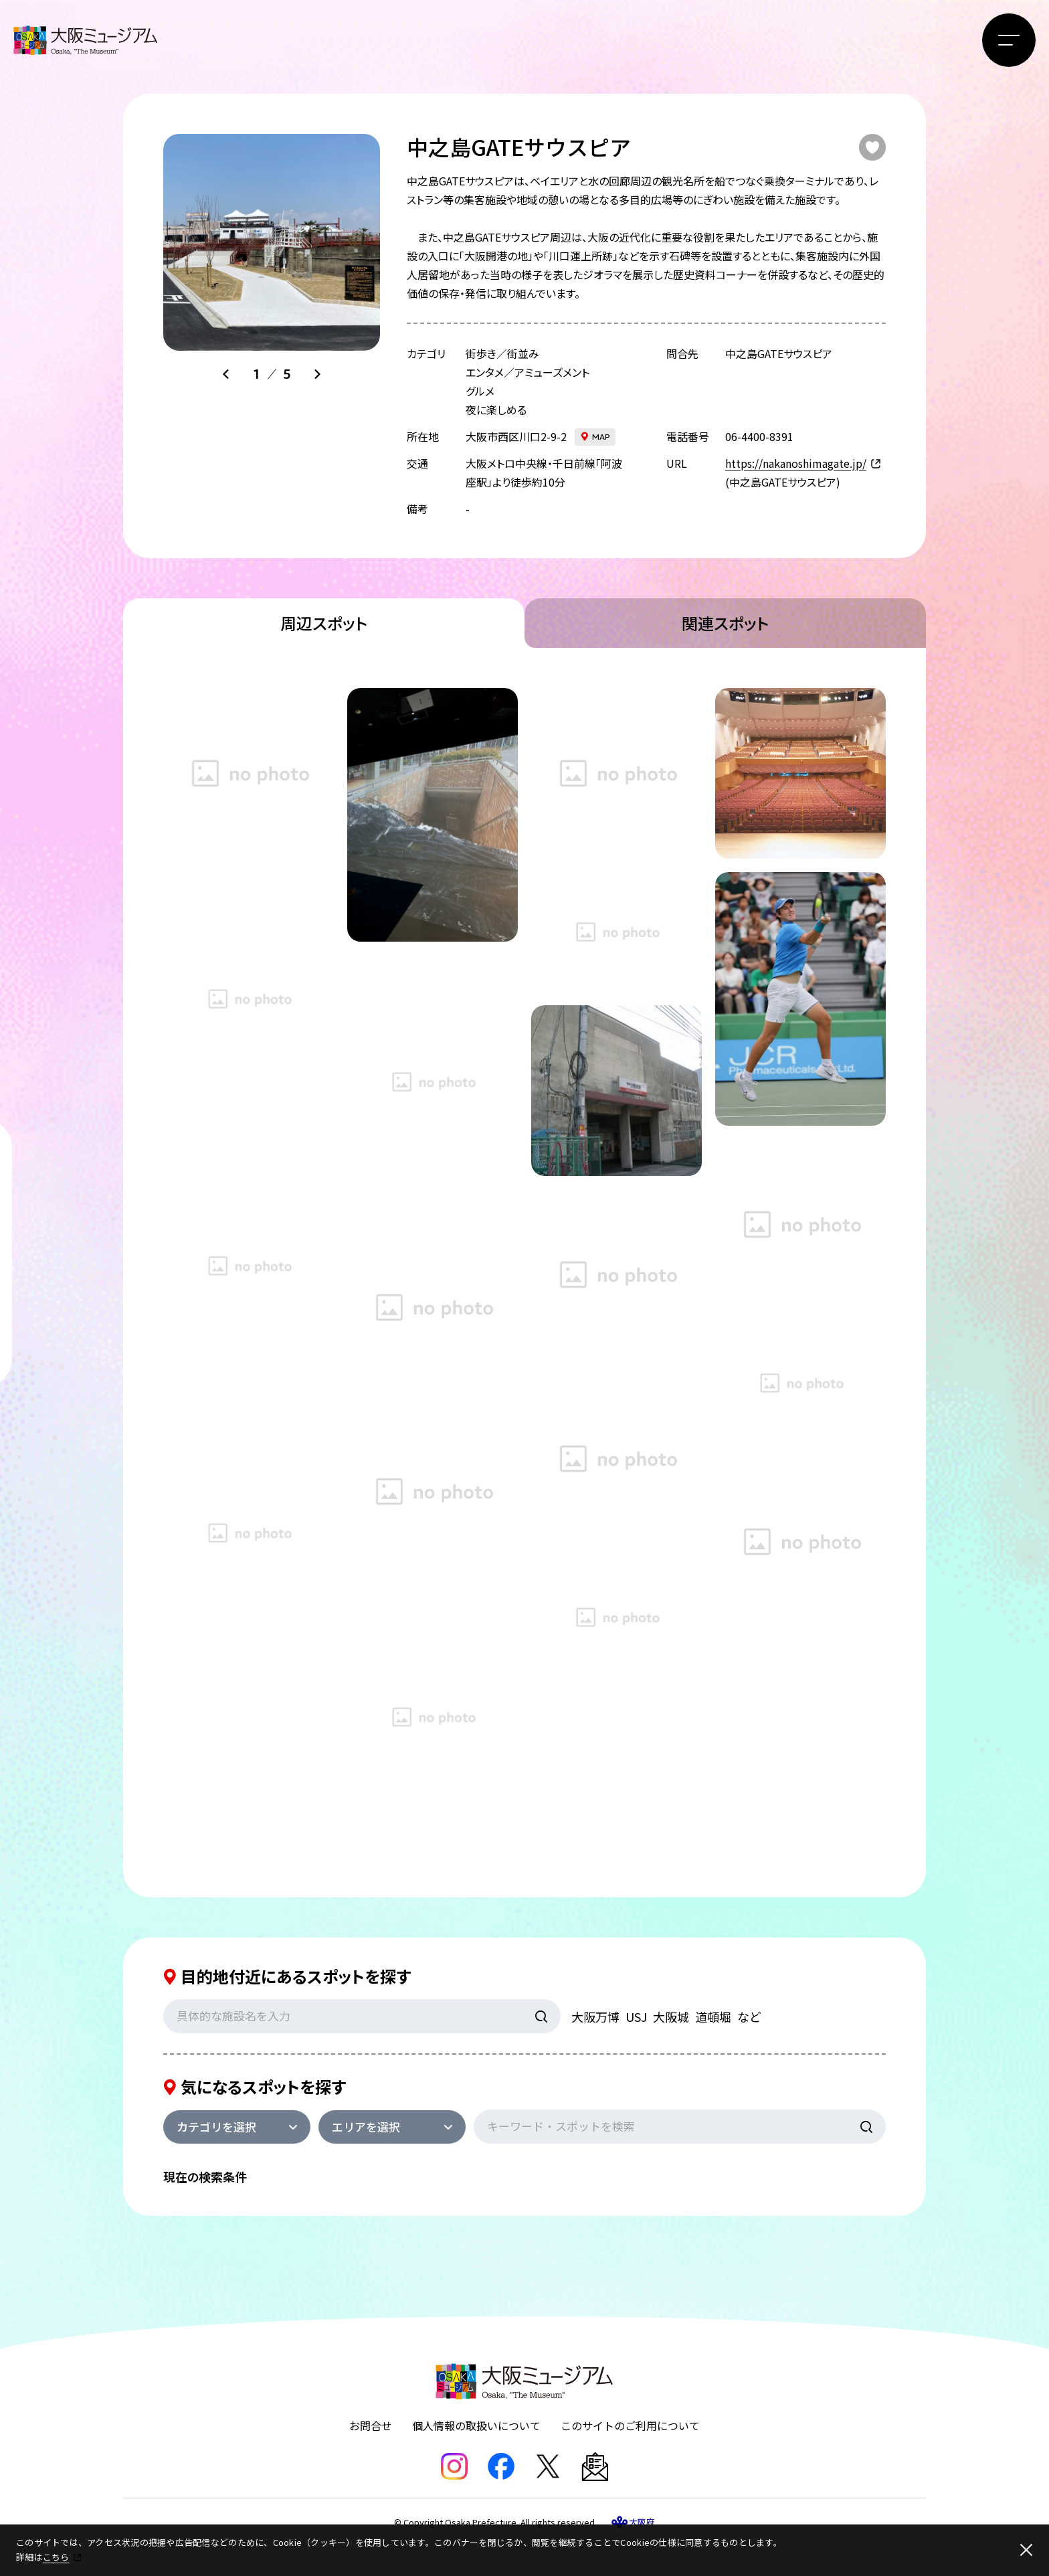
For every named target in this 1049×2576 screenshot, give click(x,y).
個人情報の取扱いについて (476, 2425)
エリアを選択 (366, 2126)
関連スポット (725, 622)
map (601, 437)
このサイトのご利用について (630, 2425)
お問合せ (370, 2425)
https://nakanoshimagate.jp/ (795, 463)
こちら (56, 2557)
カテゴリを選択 (216, 2126)
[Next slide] (317, 374)
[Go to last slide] (226, 374)
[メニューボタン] (1009, 40)
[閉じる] (1026, 2550)
